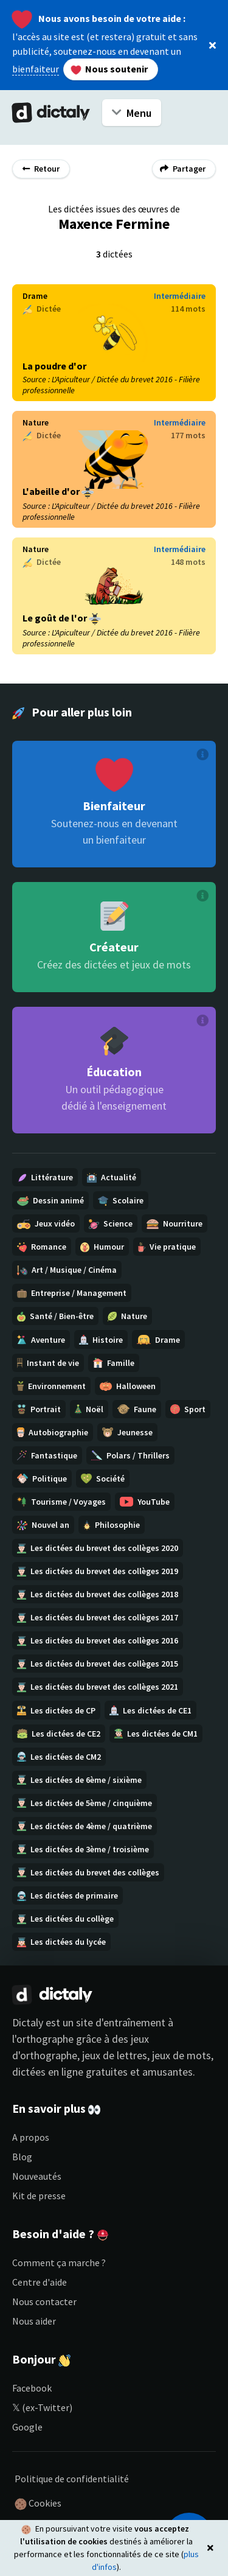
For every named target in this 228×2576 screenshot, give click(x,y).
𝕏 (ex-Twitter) (42, 2407)
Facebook (32, 2388)
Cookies (38, 2503)
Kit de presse (39, 2195)
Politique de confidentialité (72, 2479)
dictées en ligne (47, 2072)
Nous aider (34, 2321)
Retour (41, 168)
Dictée (41, 309)
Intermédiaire (180, 295)
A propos (30, 2137)
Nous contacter (44, 2301)
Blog (22, 2157)
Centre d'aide (39, 2282)
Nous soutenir (109, 69)
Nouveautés (36, 2176)
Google (27, 2427)
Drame (34, 295)
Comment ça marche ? (59, 2262)
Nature (35, 422)
